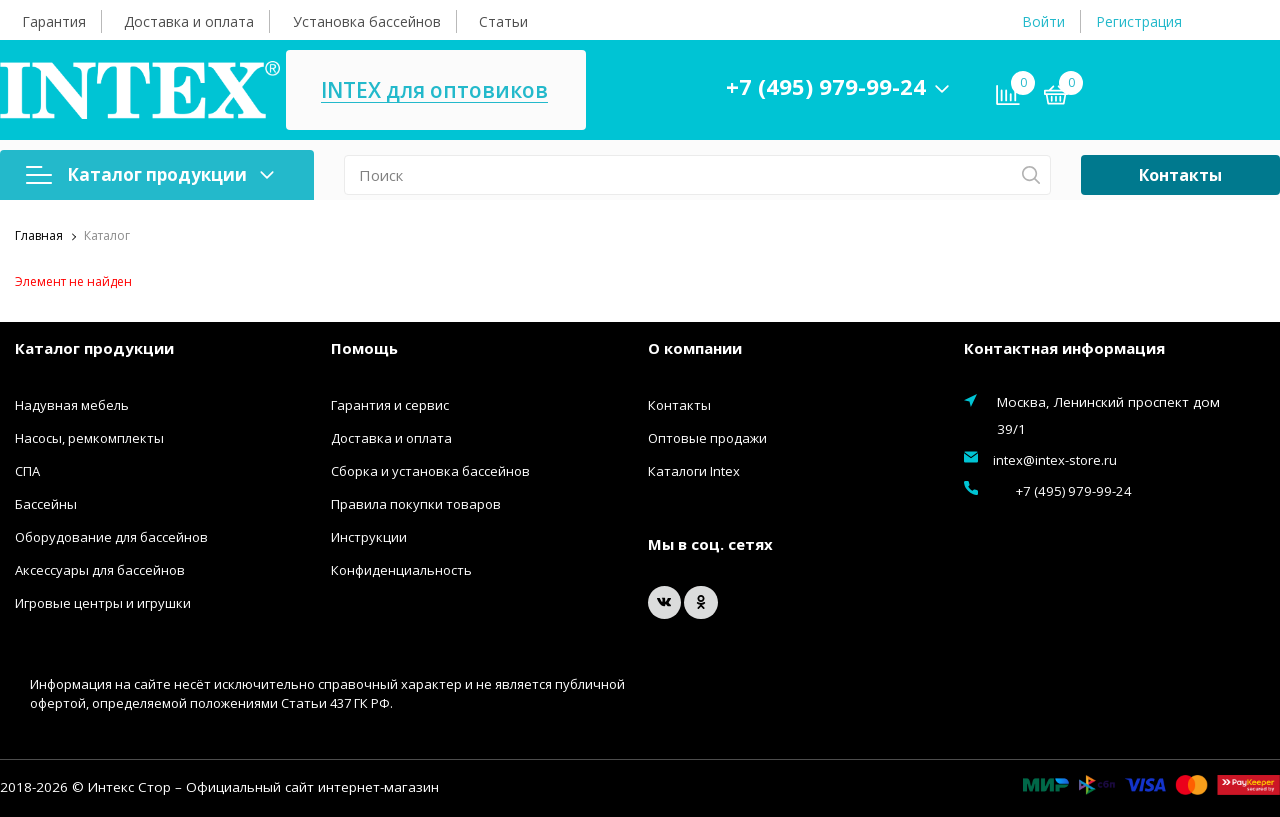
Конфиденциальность (401, 570)
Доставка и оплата (189, 21)
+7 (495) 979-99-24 (984, 86)
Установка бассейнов (367, 21)
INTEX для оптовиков (592, 90)
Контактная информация (1064, 348)
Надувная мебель (72, 405)
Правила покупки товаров (416, 504)
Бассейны (46, 504)
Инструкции (369, 537)
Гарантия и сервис (390, 405)
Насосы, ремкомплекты (89, 438)
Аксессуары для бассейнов (100, 570)
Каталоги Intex (694, 471)
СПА (27, 471)
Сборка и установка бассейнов (430, 471)
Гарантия (54, 21)
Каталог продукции (150, 174)
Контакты (1180, 175)
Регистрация (1139, 21)
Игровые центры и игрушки (103, 603)
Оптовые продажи (707, 438)
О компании (695, 348)
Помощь (364, 348)
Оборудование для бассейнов (111, 537)
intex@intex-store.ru (1055, 460)
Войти (1043, 21)
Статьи (503, 21)
